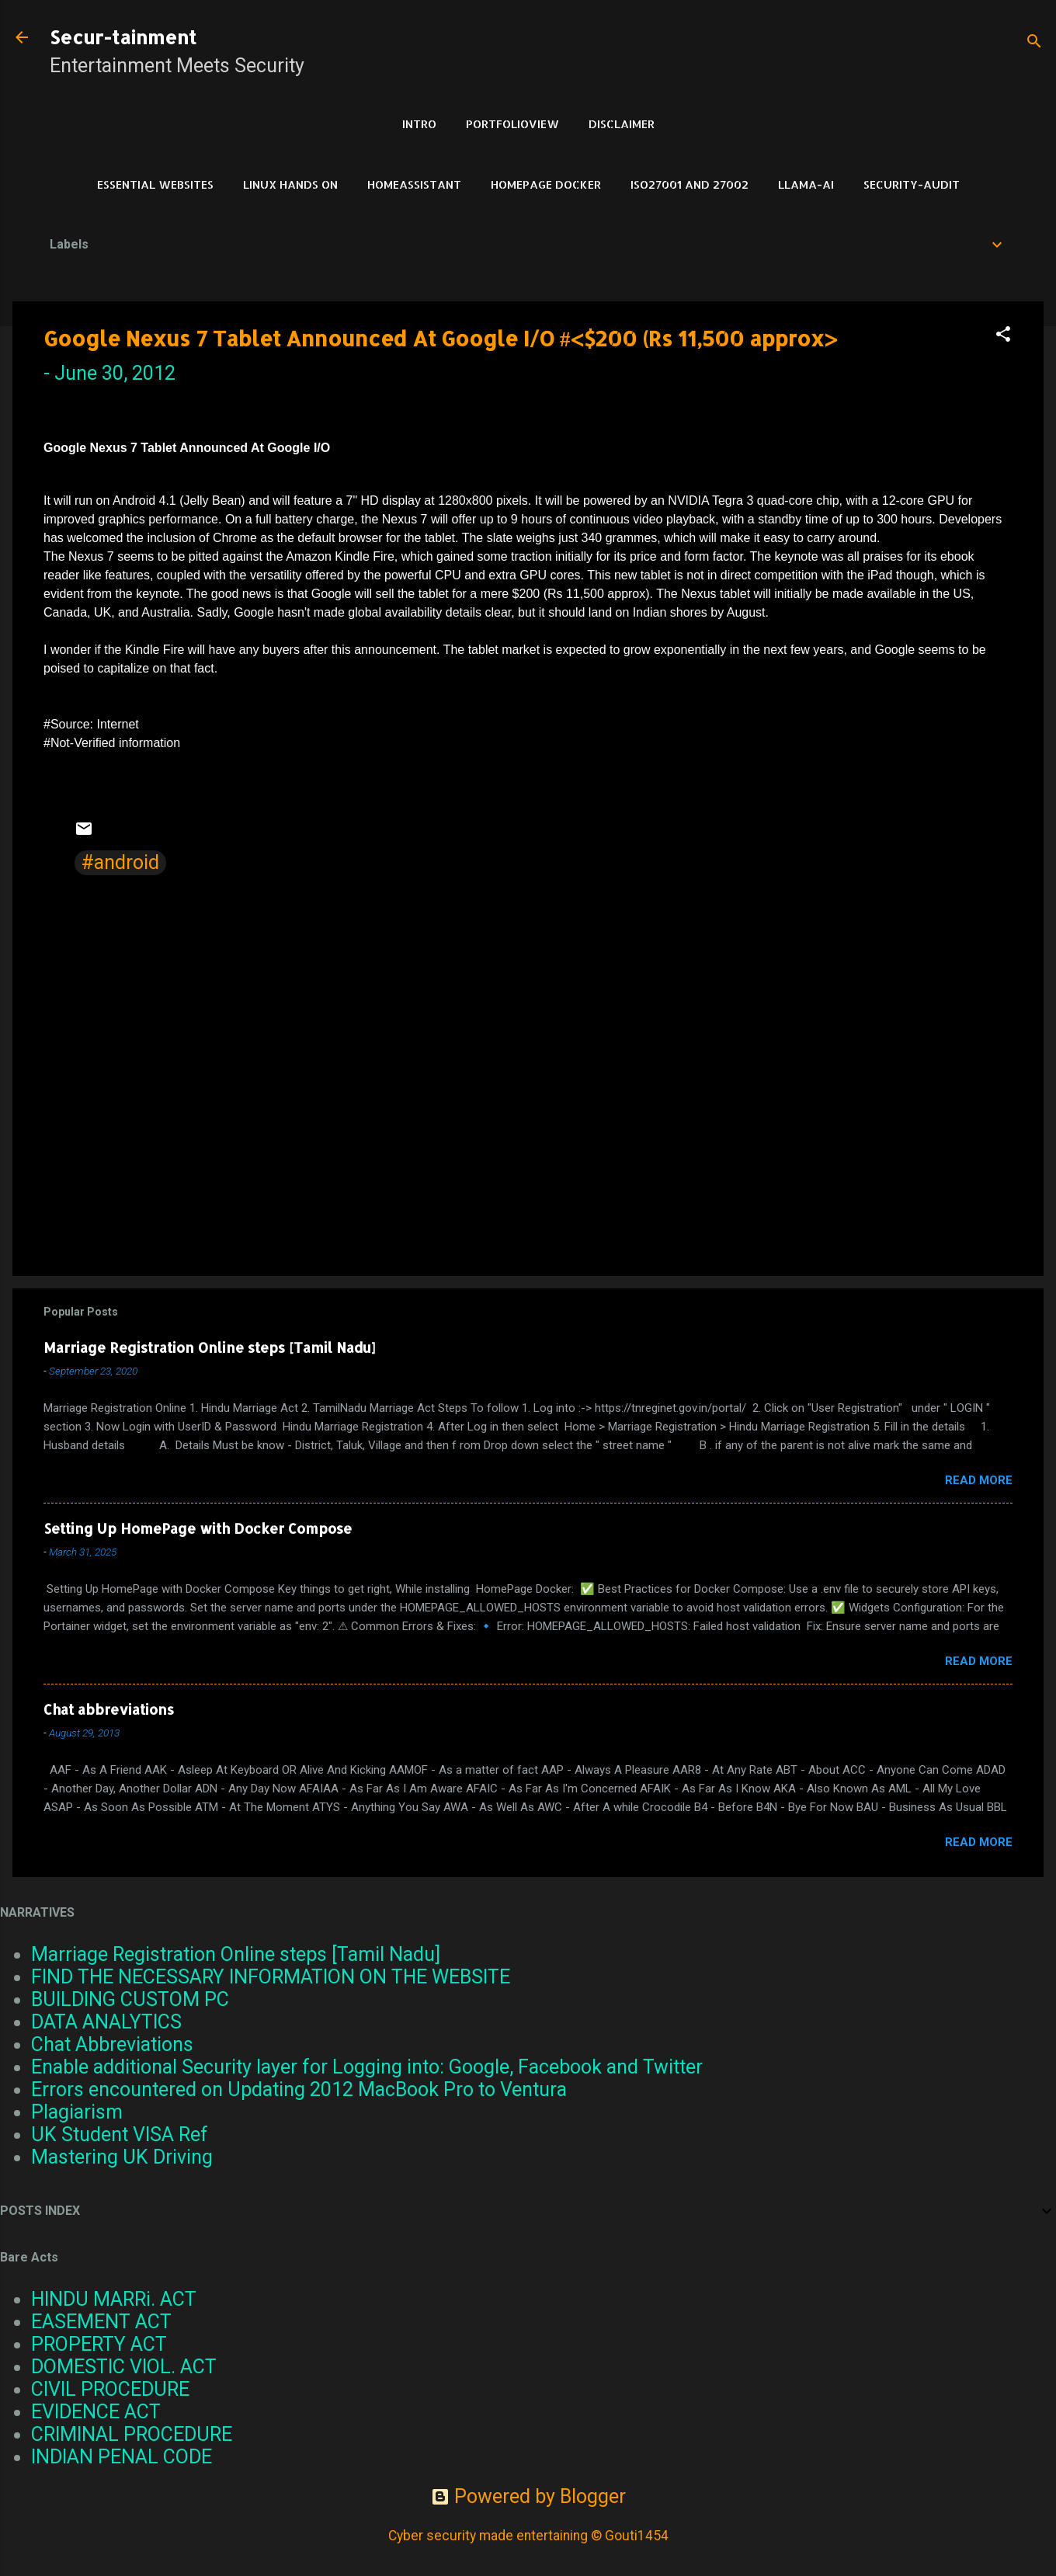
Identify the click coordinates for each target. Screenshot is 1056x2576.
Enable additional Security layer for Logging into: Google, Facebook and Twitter (367, 2067)
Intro (419, 123)
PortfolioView (512, 123)
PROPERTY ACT (99, 2344)
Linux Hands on (290, 184)
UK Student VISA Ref (119, 2134)
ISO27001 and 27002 (689, 184)
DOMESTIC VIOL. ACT (124, 2366)
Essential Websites (155, 184)
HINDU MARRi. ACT (113, 2299)
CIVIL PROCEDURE (110, 2389)
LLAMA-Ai (806, 184)
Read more (979, 1480)
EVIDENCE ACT (96, 2411)
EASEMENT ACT (101, 2321)
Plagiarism (77, 2112)
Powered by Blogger (528, 2496)
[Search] (1034, 42)
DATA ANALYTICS (106, 2022)
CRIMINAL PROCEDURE (131, 2434)
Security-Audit (911, 184)
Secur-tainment (123, 37)
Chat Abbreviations (112, 2044)
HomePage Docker (546, 184)
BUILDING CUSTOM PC (130, 1999)
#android (120, 862)
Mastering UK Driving (122, 2157)
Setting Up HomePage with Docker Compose (197, 1528)
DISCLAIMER (622, 123)
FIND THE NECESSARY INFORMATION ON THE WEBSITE (270, 1977)
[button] (1003, 335)
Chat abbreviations (108, 1709)
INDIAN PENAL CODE (121, 2457)
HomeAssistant (414, 184)
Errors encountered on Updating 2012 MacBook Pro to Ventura (299, 2089)
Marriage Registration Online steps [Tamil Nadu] (209, 1347)
